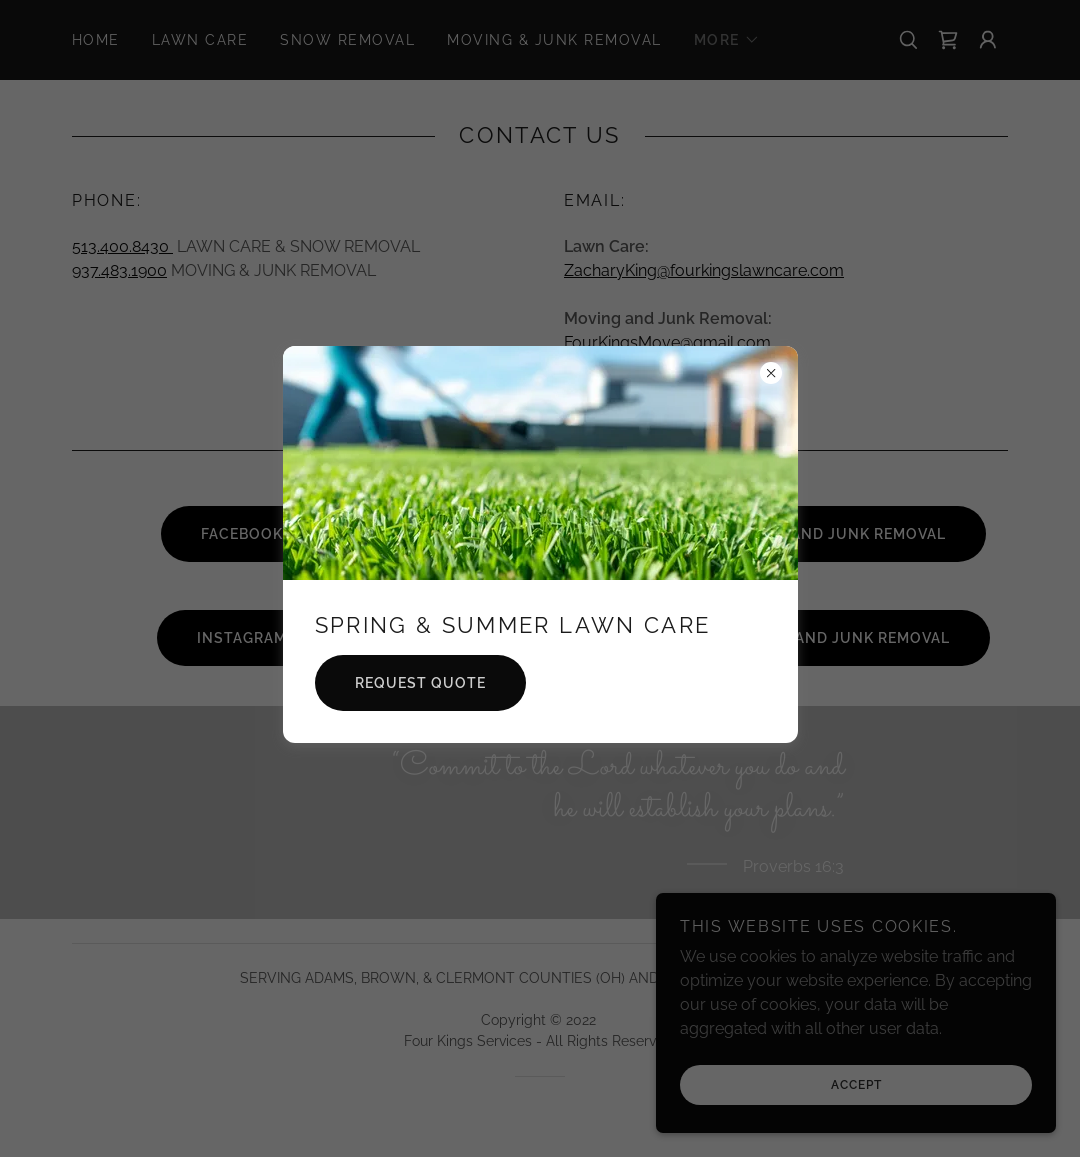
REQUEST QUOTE (420, 683)
